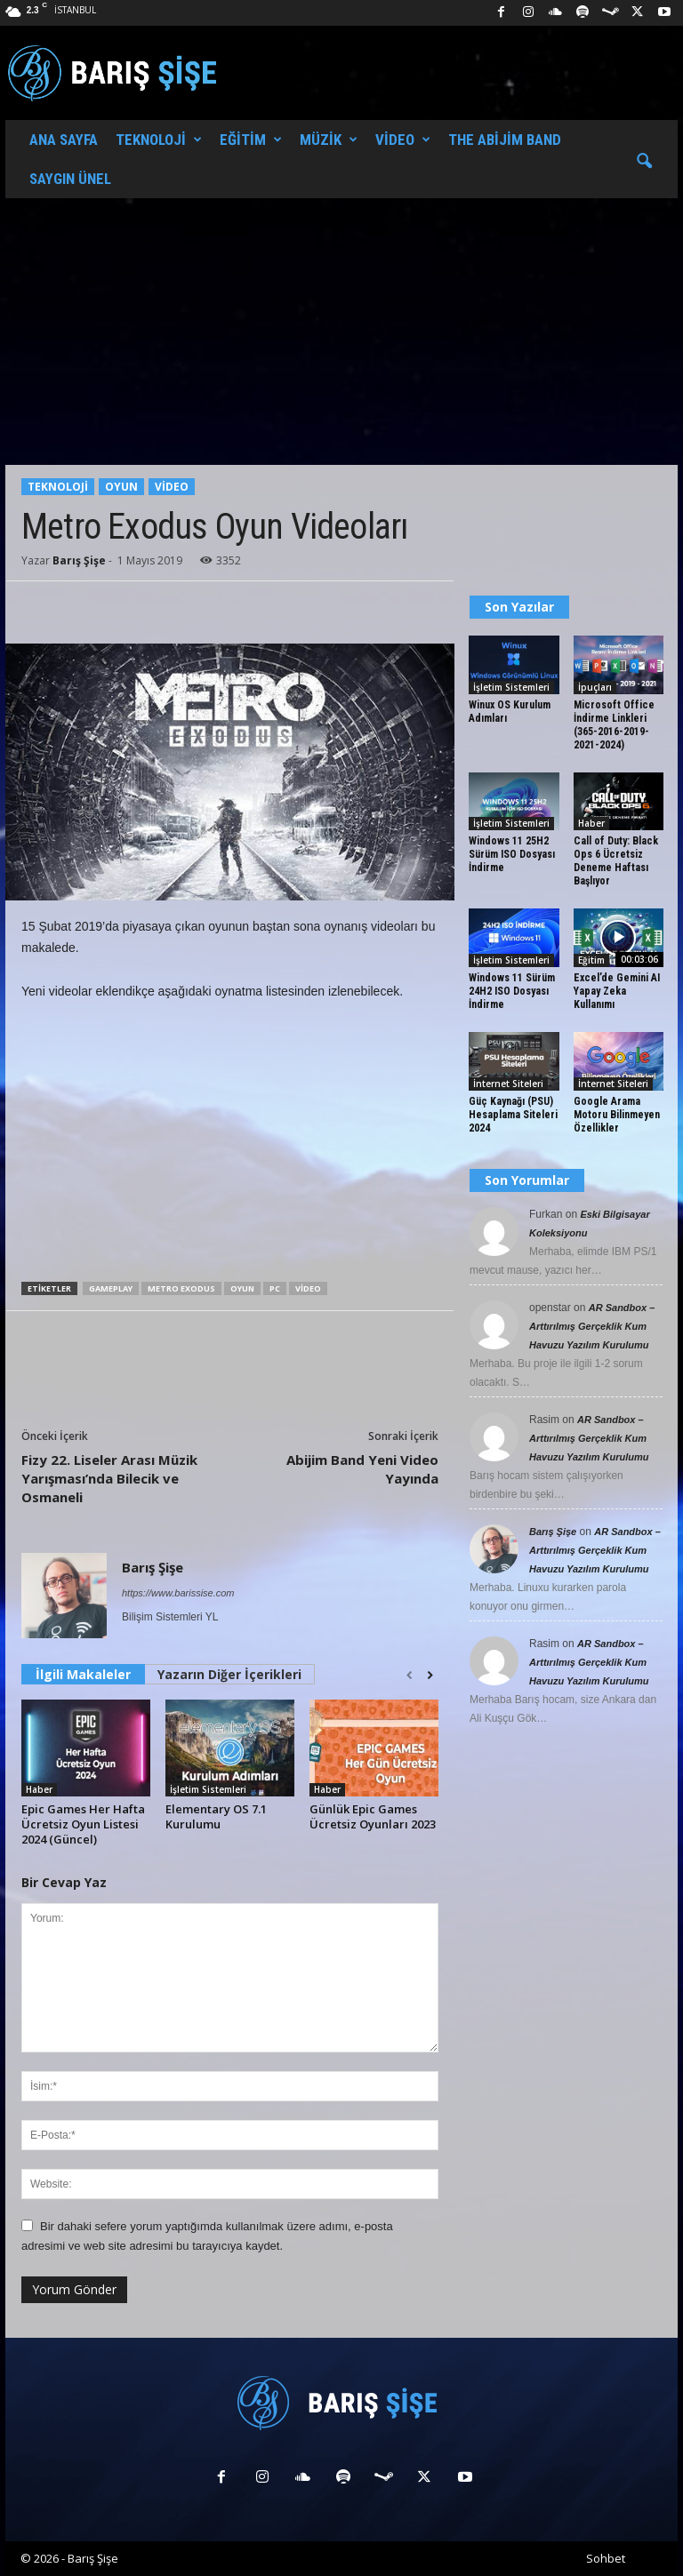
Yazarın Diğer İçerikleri (229, 1674)
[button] (643, 161)
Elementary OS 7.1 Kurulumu (216, 1816)
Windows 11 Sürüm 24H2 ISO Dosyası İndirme (512, 991)
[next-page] (430, 1675)
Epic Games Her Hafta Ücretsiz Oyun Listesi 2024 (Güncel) (83, 1824)
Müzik (329, 139)
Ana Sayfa (63, 139)
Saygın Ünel (70, 179)
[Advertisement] (341, 331)
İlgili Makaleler (83, 1674)
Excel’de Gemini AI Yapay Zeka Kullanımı (617, 991)
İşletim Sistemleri (208, 1789)
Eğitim (251, 139)
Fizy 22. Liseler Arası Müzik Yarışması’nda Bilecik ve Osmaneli (109, 1478)
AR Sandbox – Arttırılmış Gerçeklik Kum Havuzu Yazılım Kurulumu (592, 1326)
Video (402, 139)
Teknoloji (159, 139)
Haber (39, 1789)
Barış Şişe (79, 560)
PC (274, 1288)
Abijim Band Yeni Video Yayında (362, 1469)
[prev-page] (409, 1675)
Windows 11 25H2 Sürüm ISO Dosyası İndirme (512, 854)
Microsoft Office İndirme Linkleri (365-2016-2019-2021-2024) (614, 725)
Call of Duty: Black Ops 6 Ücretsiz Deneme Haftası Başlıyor (616, 861)
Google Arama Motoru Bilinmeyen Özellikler (617, 1114)
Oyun (121, 486)
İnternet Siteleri (508, 1083)
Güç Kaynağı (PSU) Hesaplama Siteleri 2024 (513, 1114)
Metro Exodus (181, 1288)
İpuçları (595, 687)
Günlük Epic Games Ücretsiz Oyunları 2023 (372, 1816)
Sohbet (605, 2558)
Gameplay (111, 1288)
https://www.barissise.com (178, 1593)
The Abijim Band (504, 139)
